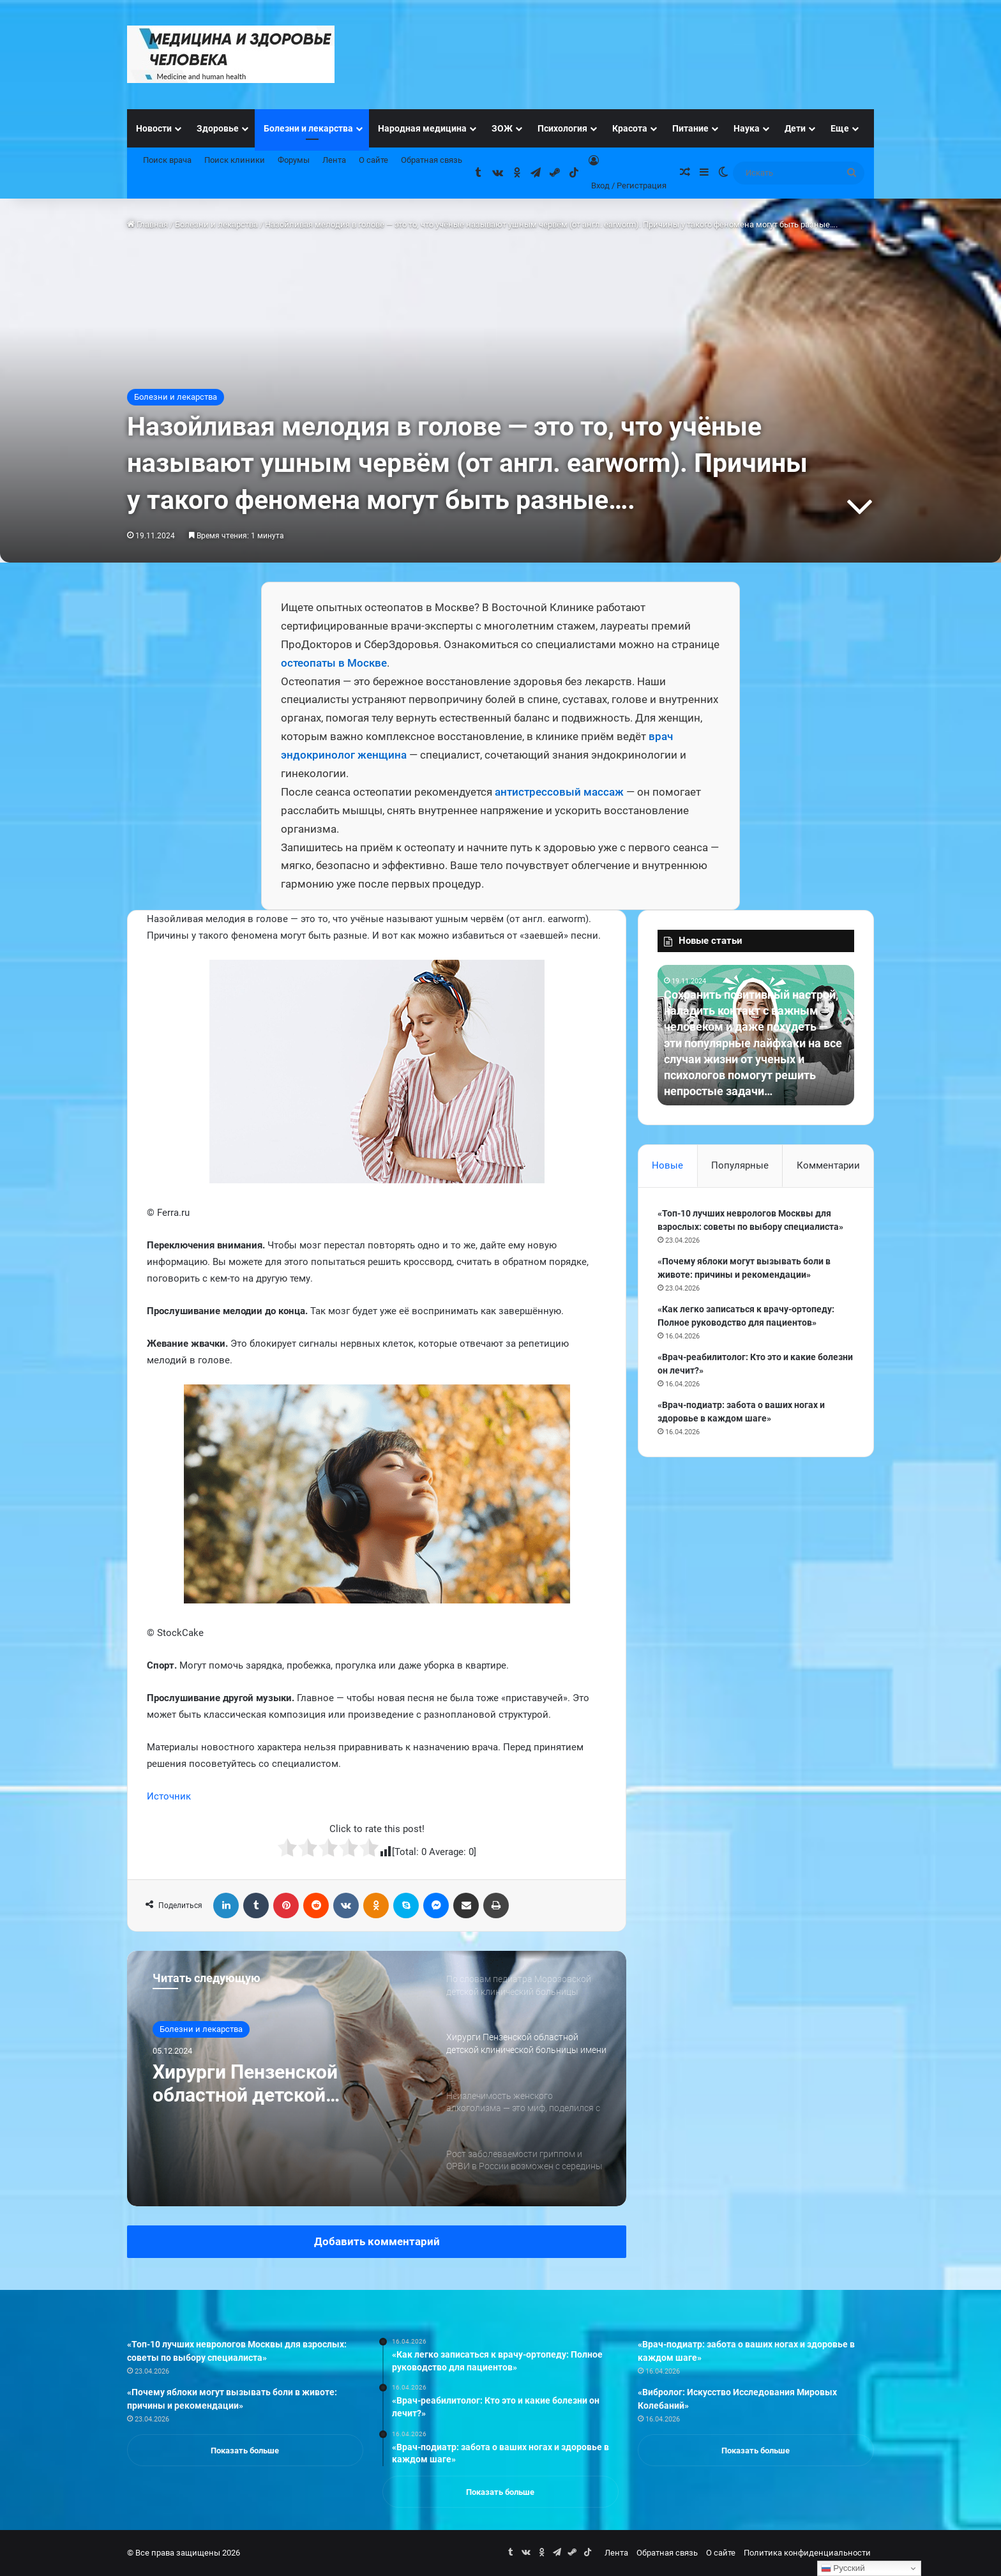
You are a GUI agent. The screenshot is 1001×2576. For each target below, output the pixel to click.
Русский (843, 2568)
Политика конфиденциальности (807, 2552)
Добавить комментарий (377, 2241)
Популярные (740, 1165)
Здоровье (218, 128)
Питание (690, 128)
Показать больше (245, 2450)
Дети (795, 128)
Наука (747, 128)
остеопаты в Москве (334, 662)
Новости (154, 128)
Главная (147, 224)
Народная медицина (422, 128)
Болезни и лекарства (308, 128)
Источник (169, 1796)
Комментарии (828, 1165)
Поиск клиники (234, 160)
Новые (667, 1165)
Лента (334, 160)
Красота (629, 128)
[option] (376, 2078)
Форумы (294, 160)
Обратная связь (431, 160)
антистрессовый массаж (559, 791)
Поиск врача (167, 160)
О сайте (373, 160)
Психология (562, 128)
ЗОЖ (502, 128)
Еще (840, 128)
